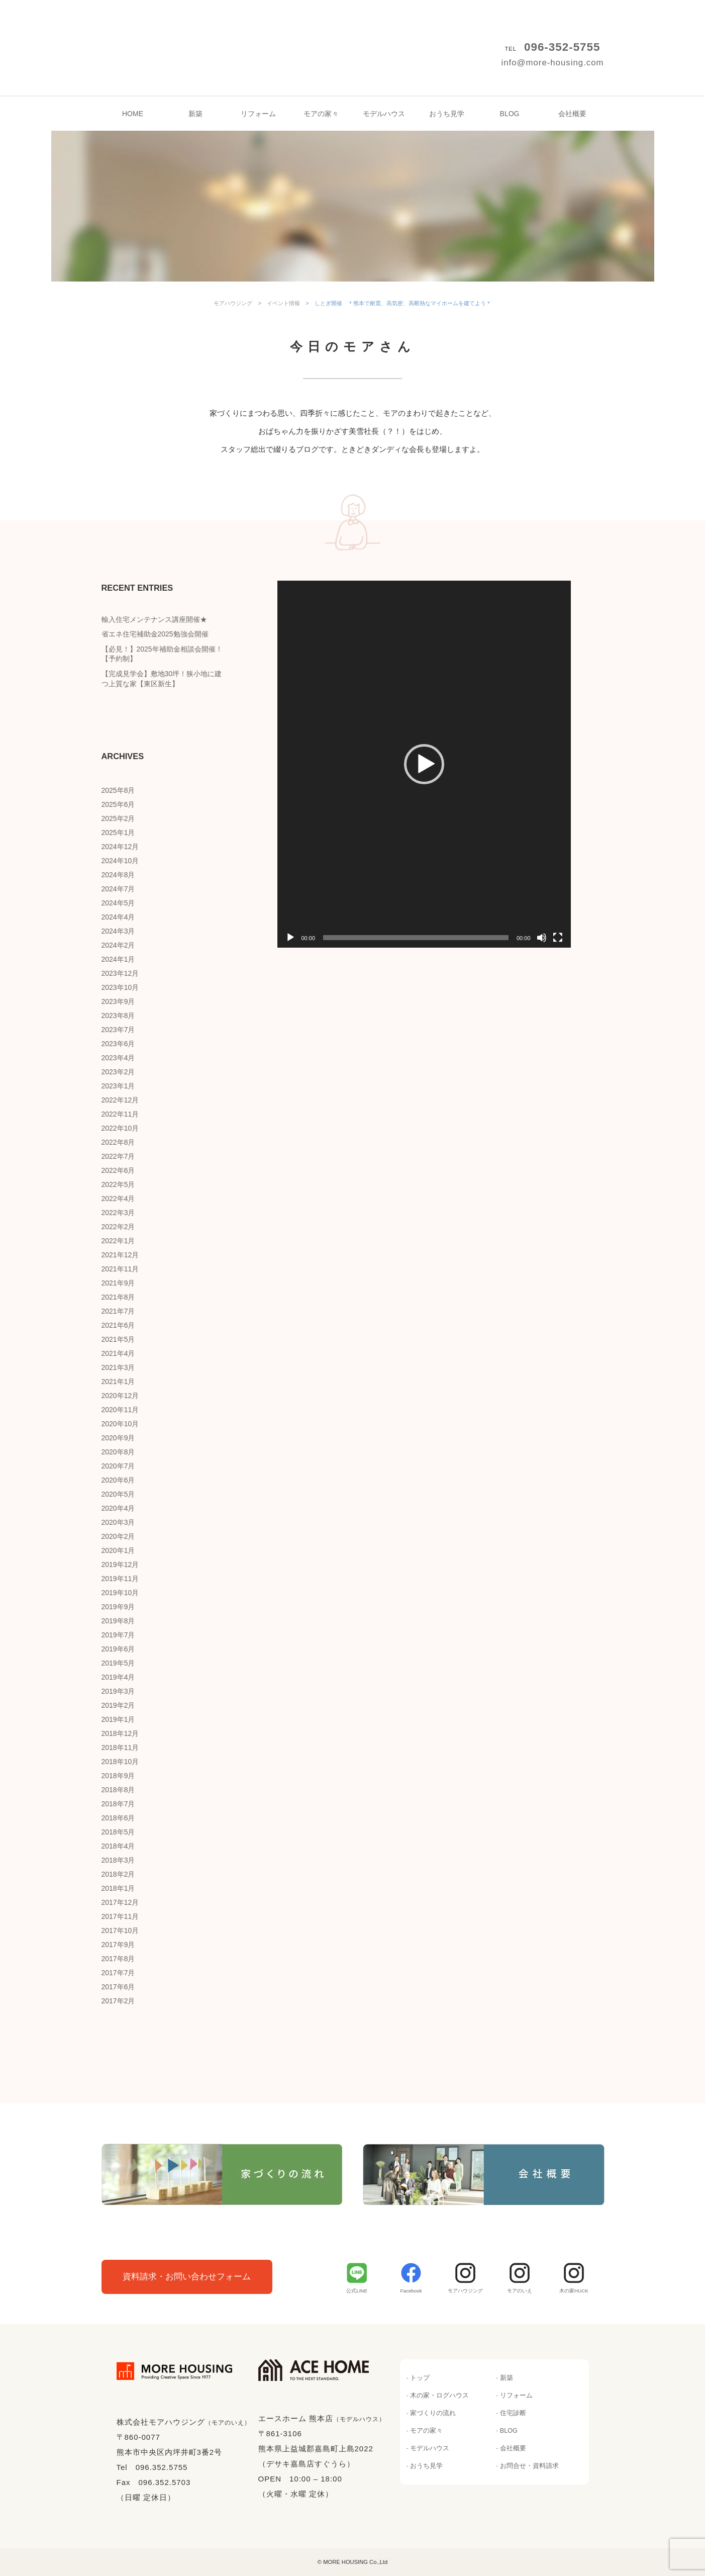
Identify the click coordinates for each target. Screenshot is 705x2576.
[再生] (290, 938)
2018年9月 (118, 1776)
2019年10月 (120, 1593)
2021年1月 (118, 1381)
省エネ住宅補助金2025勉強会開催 (155, 634)
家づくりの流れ (433, 2413)
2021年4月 (118, 1353)
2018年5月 (118, 1832)
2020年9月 (118, 1438)
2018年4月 (118, 1846)
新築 (195, 114)
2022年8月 (118, 1142)
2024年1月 (118, 959)
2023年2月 (118, 1072)
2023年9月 (118, 1001)
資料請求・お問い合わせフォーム (187, 2276)
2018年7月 (118, 1804)
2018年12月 (120, 1733)
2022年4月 (118, 1198)
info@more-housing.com (552, 62)
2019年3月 (118, 1691)
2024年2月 (118, 945)
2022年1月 (118, 1241)
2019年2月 (118, 1705)
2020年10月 (120, 1424)
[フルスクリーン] (558, 938)
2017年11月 (120, 1916)
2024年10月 (120, 861)
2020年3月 (118, 1522)
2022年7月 (118, 1156)
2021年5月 (118, 1339)
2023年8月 (118, 1015)
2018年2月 (118, 1874)
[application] (424, 764)
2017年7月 (118, 1973)
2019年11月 (120, 1579)
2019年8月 (118, 1621)
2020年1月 (118, 1550)
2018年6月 (118, 1818)
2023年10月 (120, 987)
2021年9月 (118, 1283)
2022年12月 (120, 1100)
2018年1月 (118, 1888)
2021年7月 (118, 1311)
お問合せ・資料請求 (529, 2465)
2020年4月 (118, 1508)
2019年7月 (118, 1635)
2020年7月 (118, 1466)
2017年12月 (120, 1902)
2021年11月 (120, 1269)
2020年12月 (120, 1396)
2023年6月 (118, 1044)
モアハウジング (353, 30)
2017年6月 (118, 1987)
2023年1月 (118, 1086)
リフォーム (258, 114)
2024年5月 (118, 903)
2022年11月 (120, 1114)
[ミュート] (542, 938)
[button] (424, 764)
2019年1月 (118, 1719)
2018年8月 (118, 1790)
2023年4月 (118, 1058)
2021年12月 (120, 1255)
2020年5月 (118, 1494)
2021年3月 (118, 1367)
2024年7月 (118, 889)
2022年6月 (118, 1170)
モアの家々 (321, 114)
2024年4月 (118, 917)
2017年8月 (118, 1959)
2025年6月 (118, 804)
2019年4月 (118, 1677)
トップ (420, 2377)
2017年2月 (118, 2001)
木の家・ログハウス (439, 2395)
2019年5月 (118, 1663)
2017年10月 (120, 1930)
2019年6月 (118, 1649)
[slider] (416, 937)
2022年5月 (118, 1184)
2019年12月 (120, 1564)
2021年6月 (118, 1325)
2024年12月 (120, 847)
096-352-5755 (562, 47)
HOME (132, 114)
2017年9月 (118, 1945)
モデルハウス (384, 114)
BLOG (510, 114)
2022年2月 (118, 1227)
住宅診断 (513, 2413)
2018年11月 (120, 1747)
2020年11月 (120, 1410)
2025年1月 (118, 833)
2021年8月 (118, 1297)
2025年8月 (118, 790)
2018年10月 (120, 1762)
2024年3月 (118, 931)
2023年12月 (120, 973)
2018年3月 (118, 1860)
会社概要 (572, 114)
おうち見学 (446, 114)
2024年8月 (118, 875)
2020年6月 (118, 1480)
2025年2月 (118, 818)
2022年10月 (120, 1128)
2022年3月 (118, 1213)
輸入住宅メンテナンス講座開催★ (154, 619)
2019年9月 (118, 1607)
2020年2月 (118, 1536)
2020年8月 (118, 1452)
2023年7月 (118, 1030)
